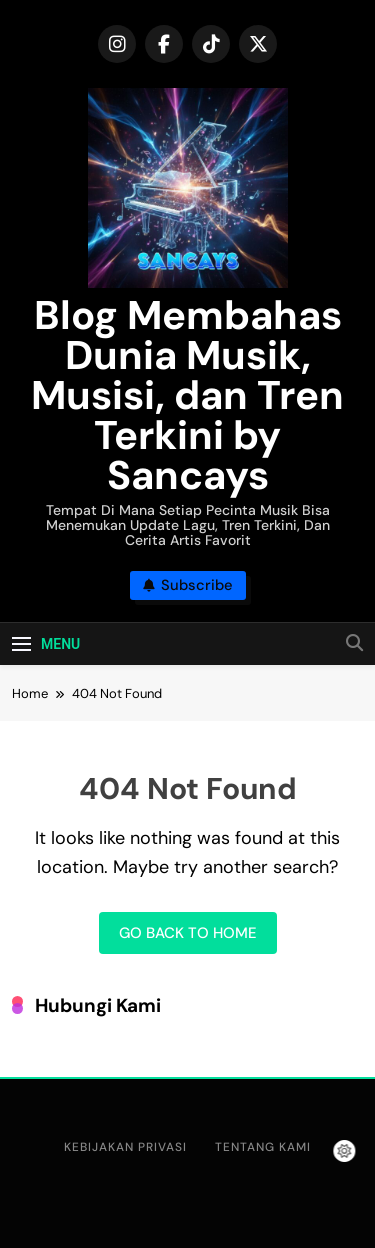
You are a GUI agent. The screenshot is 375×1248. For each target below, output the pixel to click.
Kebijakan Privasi (125, 1147)
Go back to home (188, 933)
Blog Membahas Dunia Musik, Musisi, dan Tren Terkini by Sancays (187, 395)
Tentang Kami (263, 1147)
